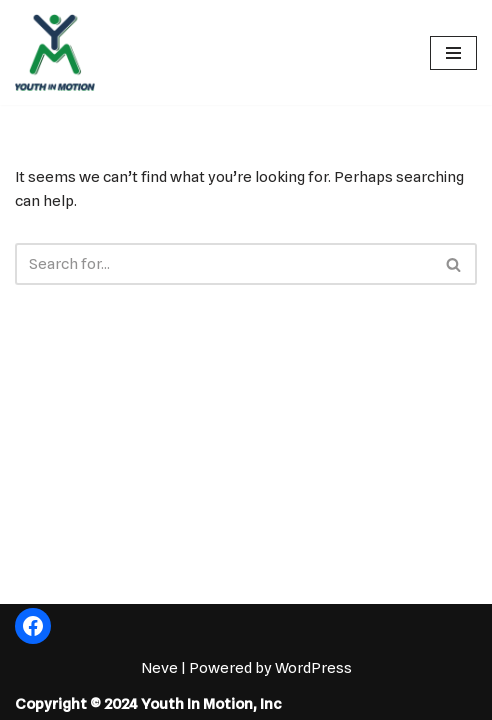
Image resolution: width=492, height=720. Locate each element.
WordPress (313, 668)
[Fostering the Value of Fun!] (55, 52)
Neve (159, 668)
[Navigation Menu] (453, 53)
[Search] (223, 264)
